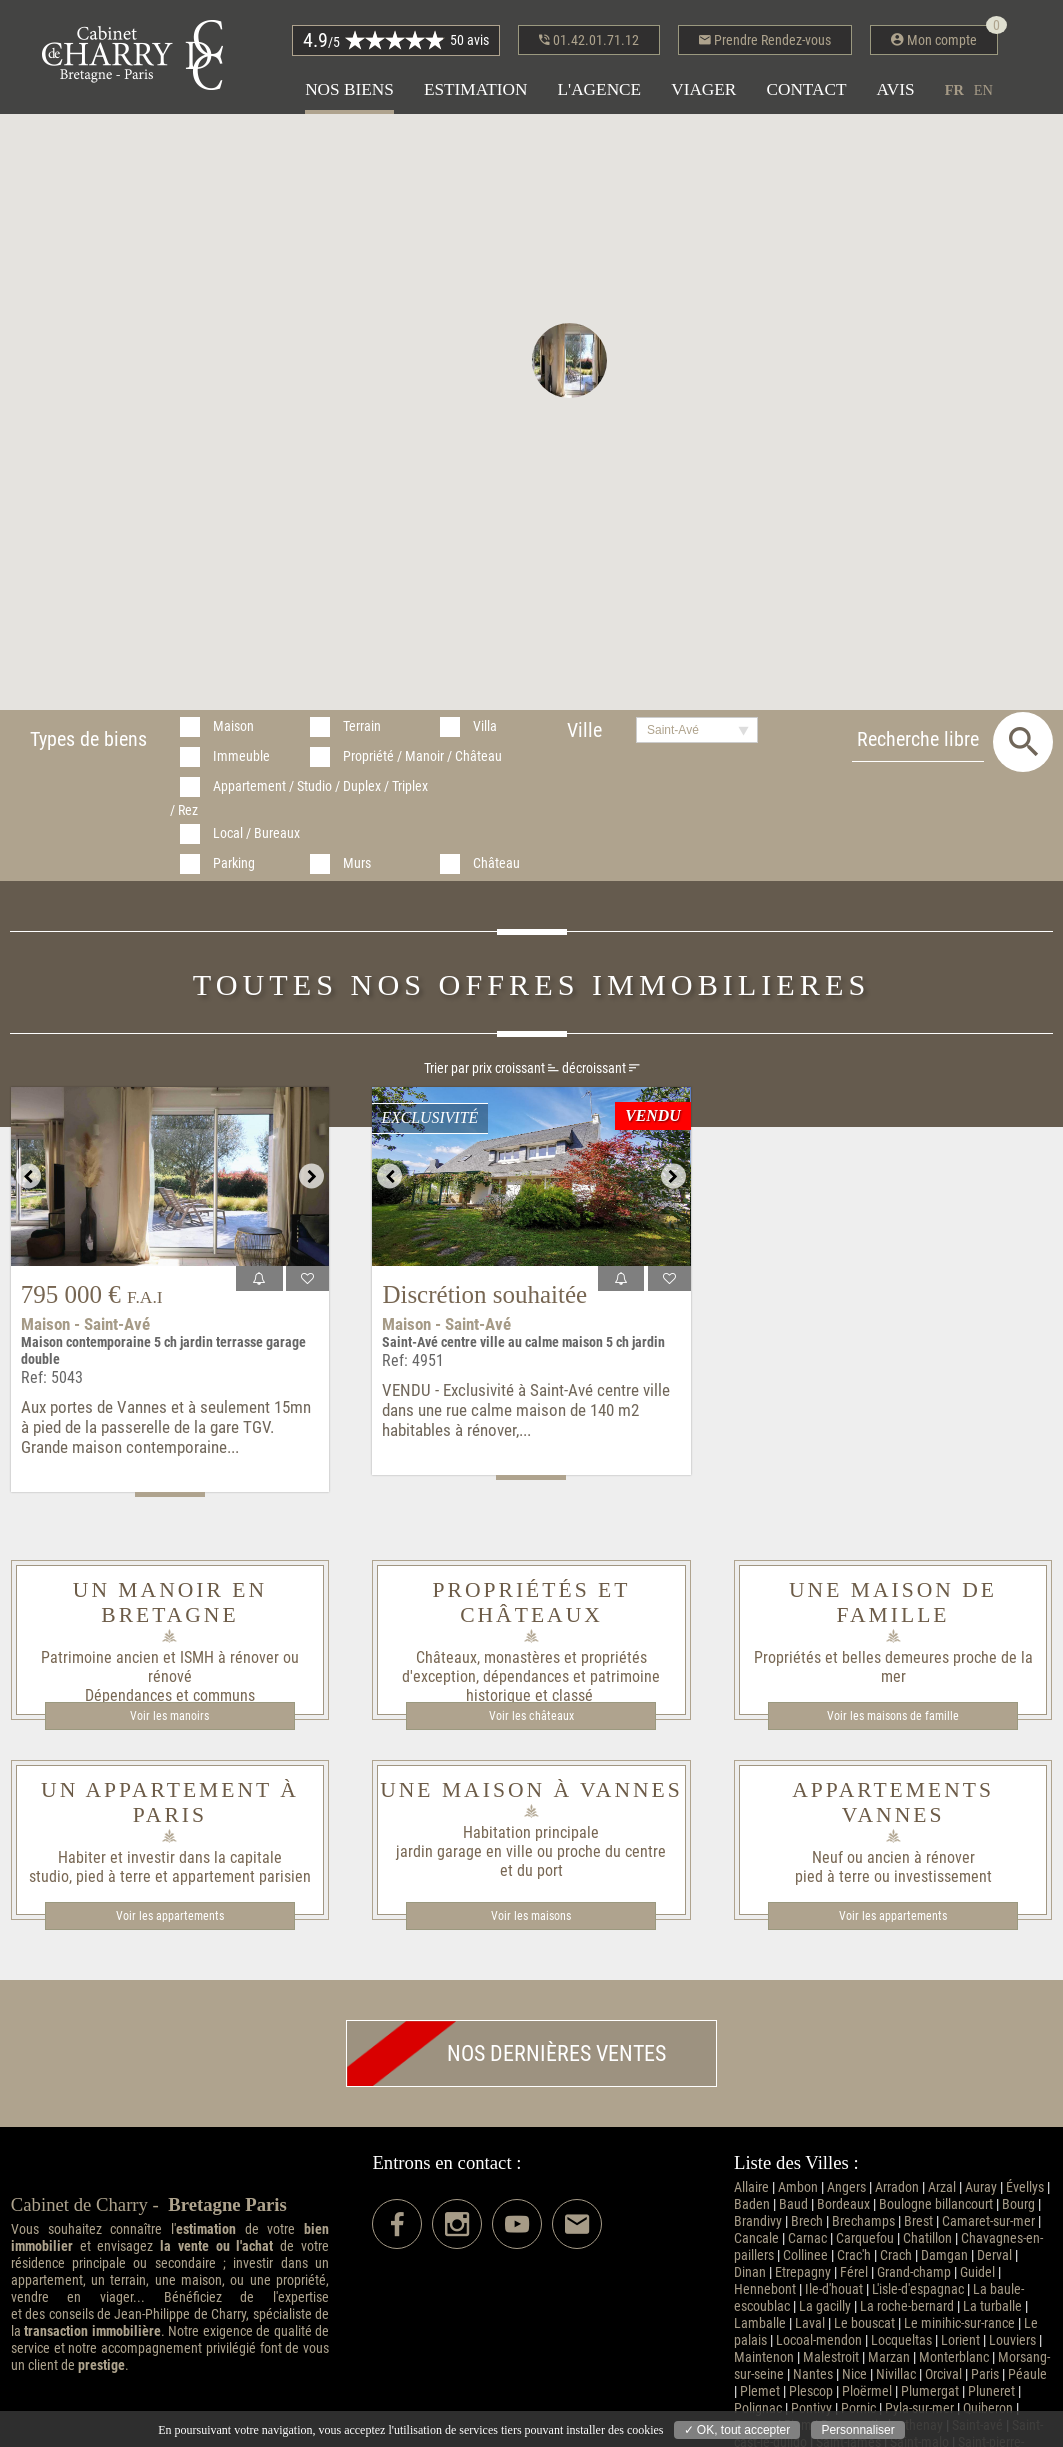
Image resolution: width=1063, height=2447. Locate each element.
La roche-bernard (907, 2306)
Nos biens (349, 89)
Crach (896, 2255)
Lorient (960, 2340)
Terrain (362, 726)
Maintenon (764, 2357)
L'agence (599, 89)
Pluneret (991, 2391)
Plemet (760, 2391)
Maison (233, 726)
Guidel (977, 2272)
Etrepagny (803, 2272)
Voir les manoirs (169, 1716)
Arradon (897, 2187)
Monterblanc (954, 2357)
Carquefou (865, 2238)
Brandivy (758, 2221)
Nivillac (896, 2374)
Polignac (758, 2408)
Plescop (811, 2391)
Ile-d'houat (834, 2289)
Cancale (756, 2238)
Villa (485, 726)
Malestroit (831, 2357)
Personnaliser (857, 2430)
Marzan (889, 2357)
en (983, 90)
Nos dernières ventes (506, 2053)
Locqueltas (901, 2340)
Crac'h (854, 2255)
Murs (357, 863)
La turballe (992, 2306)
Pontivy (811, 2408)
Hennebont (765, 2289)
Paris (985, 2374)
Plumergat (930, 2391)
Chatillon (927, 2238)
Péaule (1027, 2374)
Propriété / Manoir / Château (422, 756)
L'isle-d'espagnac (918, 2289)
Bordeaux (843, 2204)
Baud (793, 2204)
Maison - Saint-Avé (85, 1324)
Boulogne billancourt (936, 2204)
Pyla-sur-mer (919, 2408)
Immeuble (241, 756)
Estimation (476, 89)
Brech (807, 2221)
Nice (854, 2374)
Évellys (1025, 2187)
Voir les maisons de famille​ (893, 1716)
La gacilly (825, 2306)
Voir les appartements (170, 1916)
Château (496, 863)
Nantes (813, 2374)
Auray (981, 2187)
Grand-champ (914, 2272)
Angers (846, 2187)
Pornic (858, 2408)
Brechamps (863, 2221)
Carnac (807, 2238)
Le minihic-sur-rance (959, 2323)
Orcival (943, 2374)
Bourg (1018, 2204)
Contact (806, 89)
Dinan (750, 2272)
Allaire (751, 2187)
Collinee (805, 2255)
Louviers (1012, 2340)
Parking (234, 863)
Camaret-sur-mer (988, 2221)
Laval (810, 2323)
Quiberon (988, 2408)
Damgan (944, 2255)
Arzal (942, 2187)
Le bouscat (864, 2323)
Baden (752, 2204)
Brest (918, 2221)
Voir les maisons (531, 1916)
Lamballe (760, 2323)
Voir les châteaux (531, 1716)
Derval (994, 2255)
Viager (703, 89)
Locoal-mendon (819, 2340)
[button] (569, 360)
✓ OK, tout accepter (737, 2430)
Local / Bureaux (256, 833)
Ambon (798, 2187)
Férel (854, 2272)
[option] (170, 1176)
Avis (896, 89)
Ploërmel (867, 2391)
